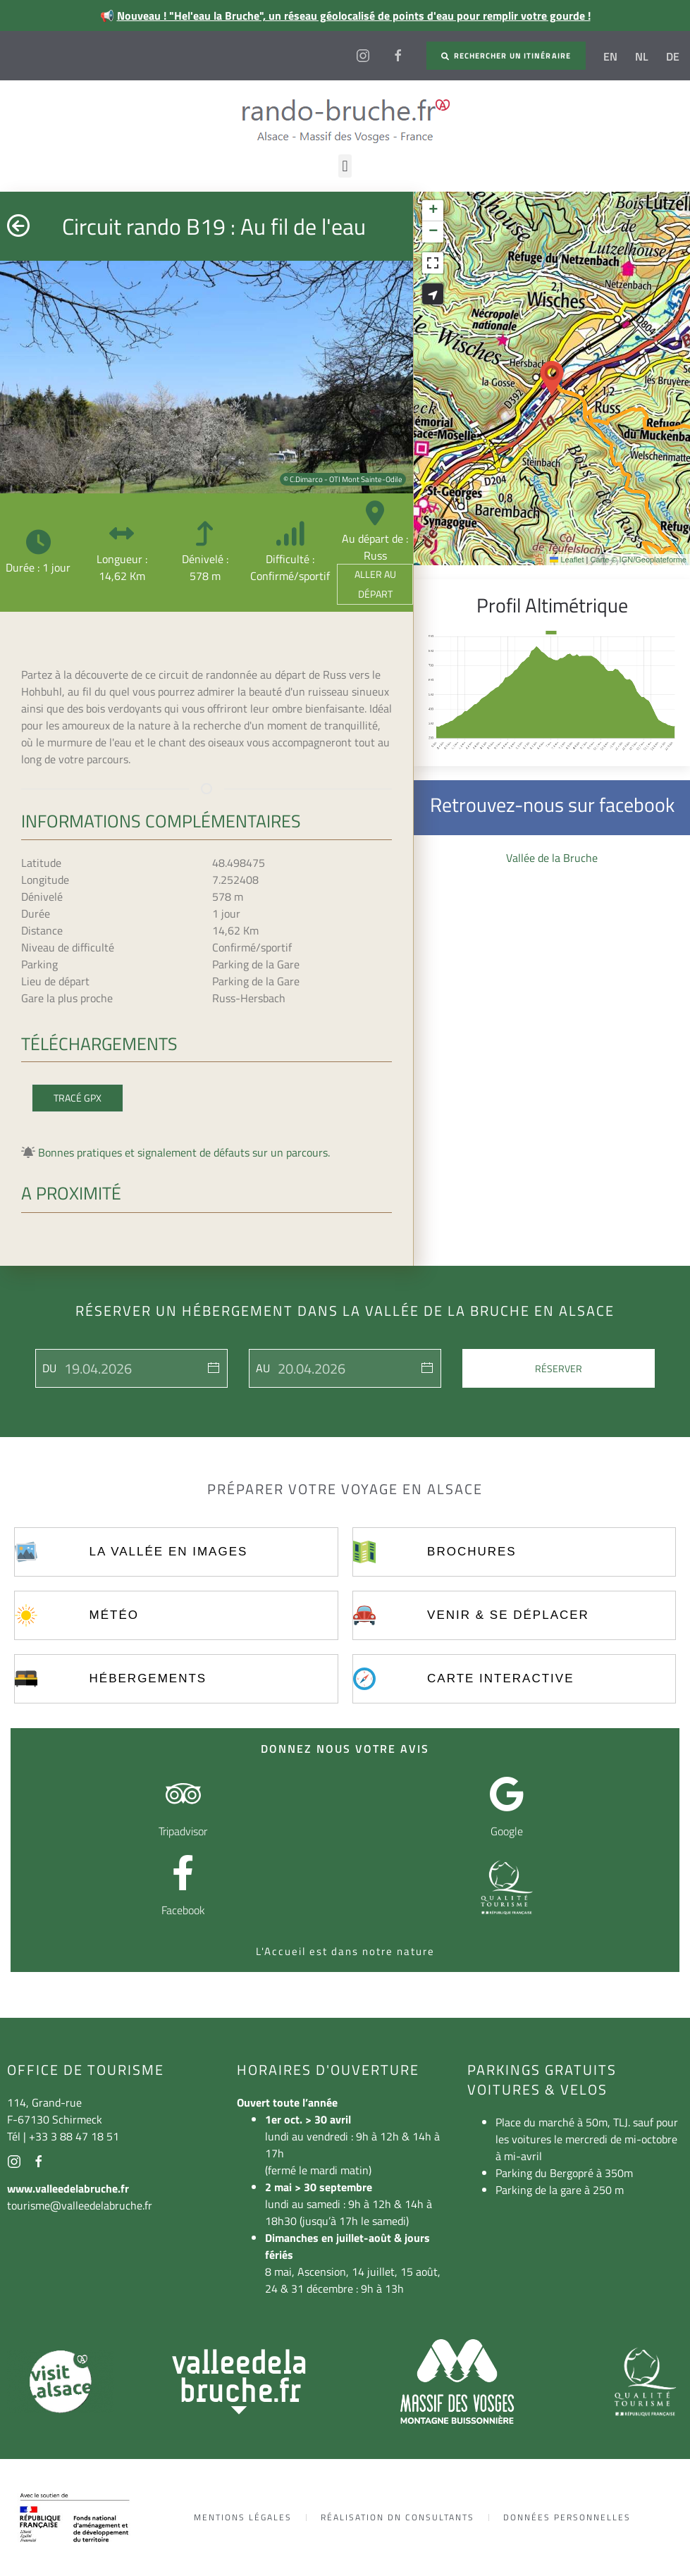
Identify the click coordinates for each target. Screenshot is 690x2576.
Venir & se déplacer (508, 1615)
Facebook (183, 1910)
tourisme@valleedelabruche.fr (79, 2205)
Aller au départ (375, 584)
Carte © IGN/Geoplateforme (638, 559)
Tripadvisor (183, 1831)
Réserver (558, 1368)
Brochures (472, 1551)
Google (507, 1831)
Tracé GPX (77, 1097)
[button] (345, 166)
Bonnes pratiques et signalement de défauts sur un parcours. (184, 1152)
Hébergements (148, 1678)
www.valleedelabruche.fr (68, 2188)
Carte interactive (500, 1678)
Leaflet (567, 559)
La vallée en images (169, 1551)
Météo (114, 1615)
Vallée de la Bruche (552, 857)
